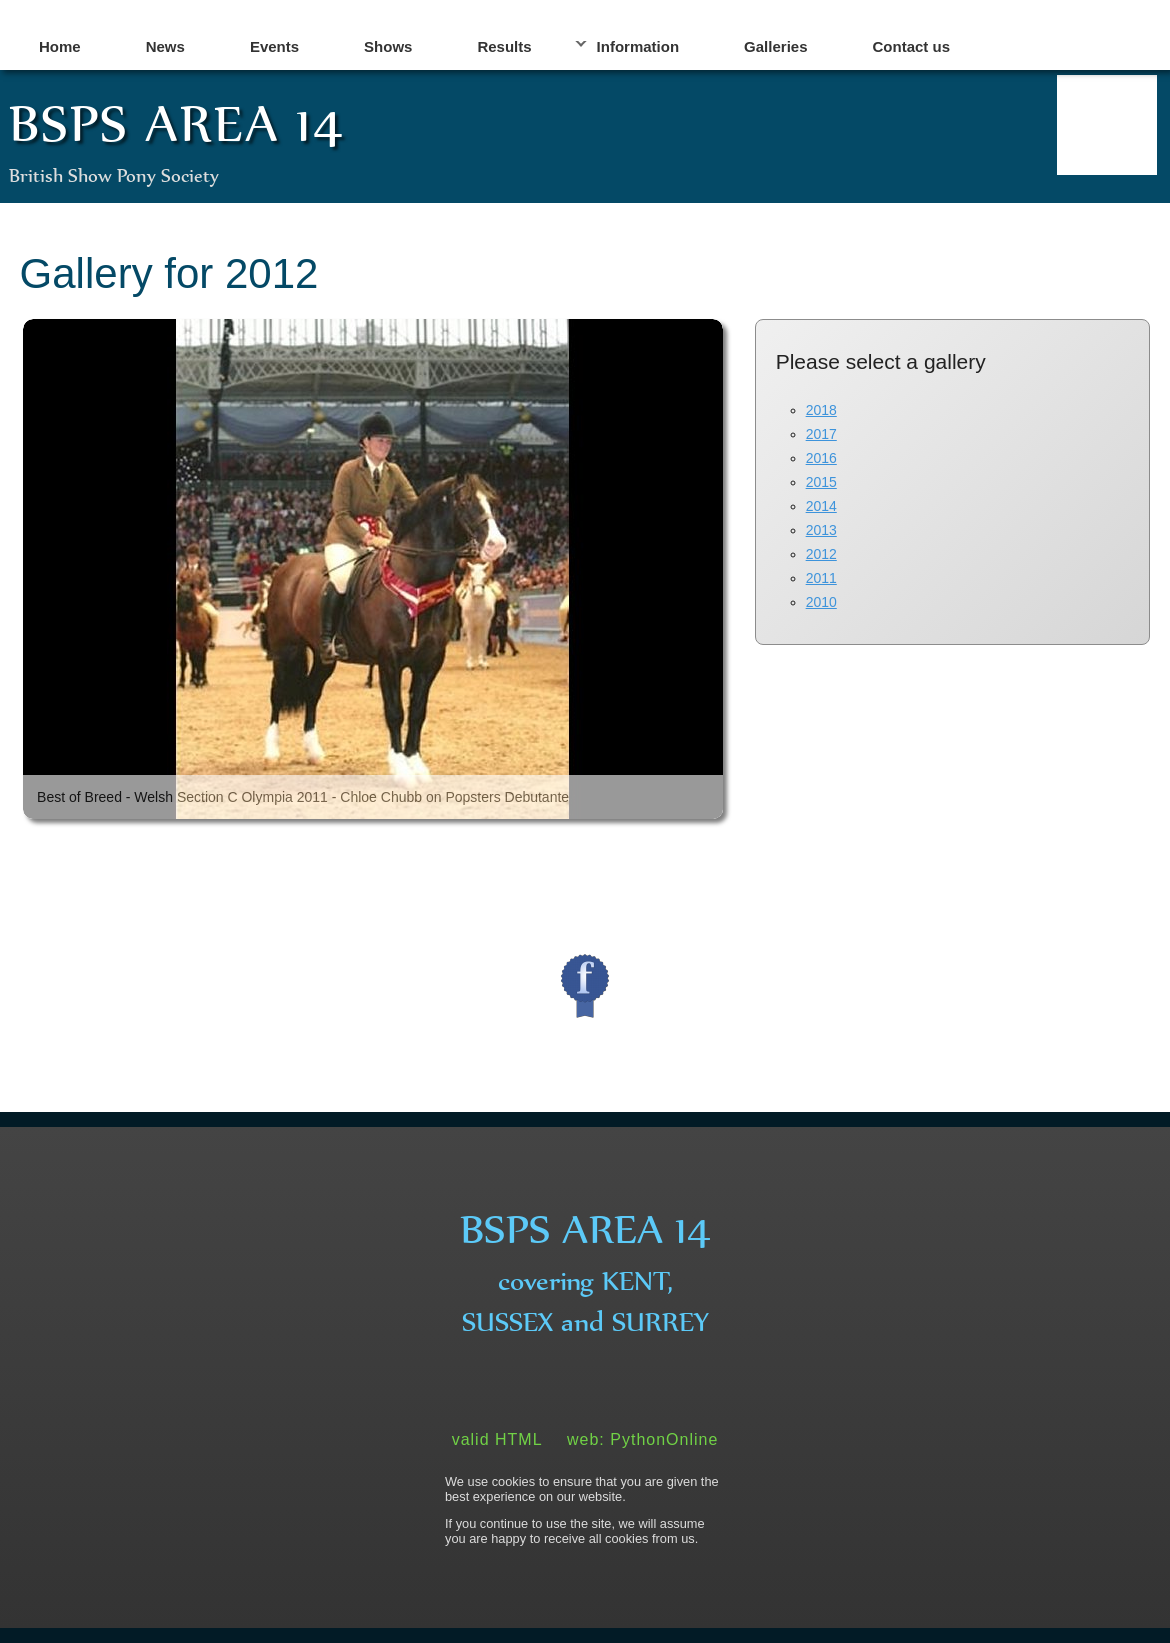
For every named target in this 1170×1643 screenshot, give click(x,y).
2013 (821, 530)
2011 (821, 578)
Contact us (912, 46)
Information (638, 46)
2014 (821, 506)
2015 (821, 482)
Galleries (775, 46)
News (165, 46)
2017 (821, 434)
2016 (821, 458)
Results (504, 46)
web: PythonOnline (642, 1439)
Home (60, 46)
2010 (821, 602)
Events (274, 46)
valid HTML (497, 1439)
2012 (821, 554)
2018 (821, 410)
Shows (388, 46)
